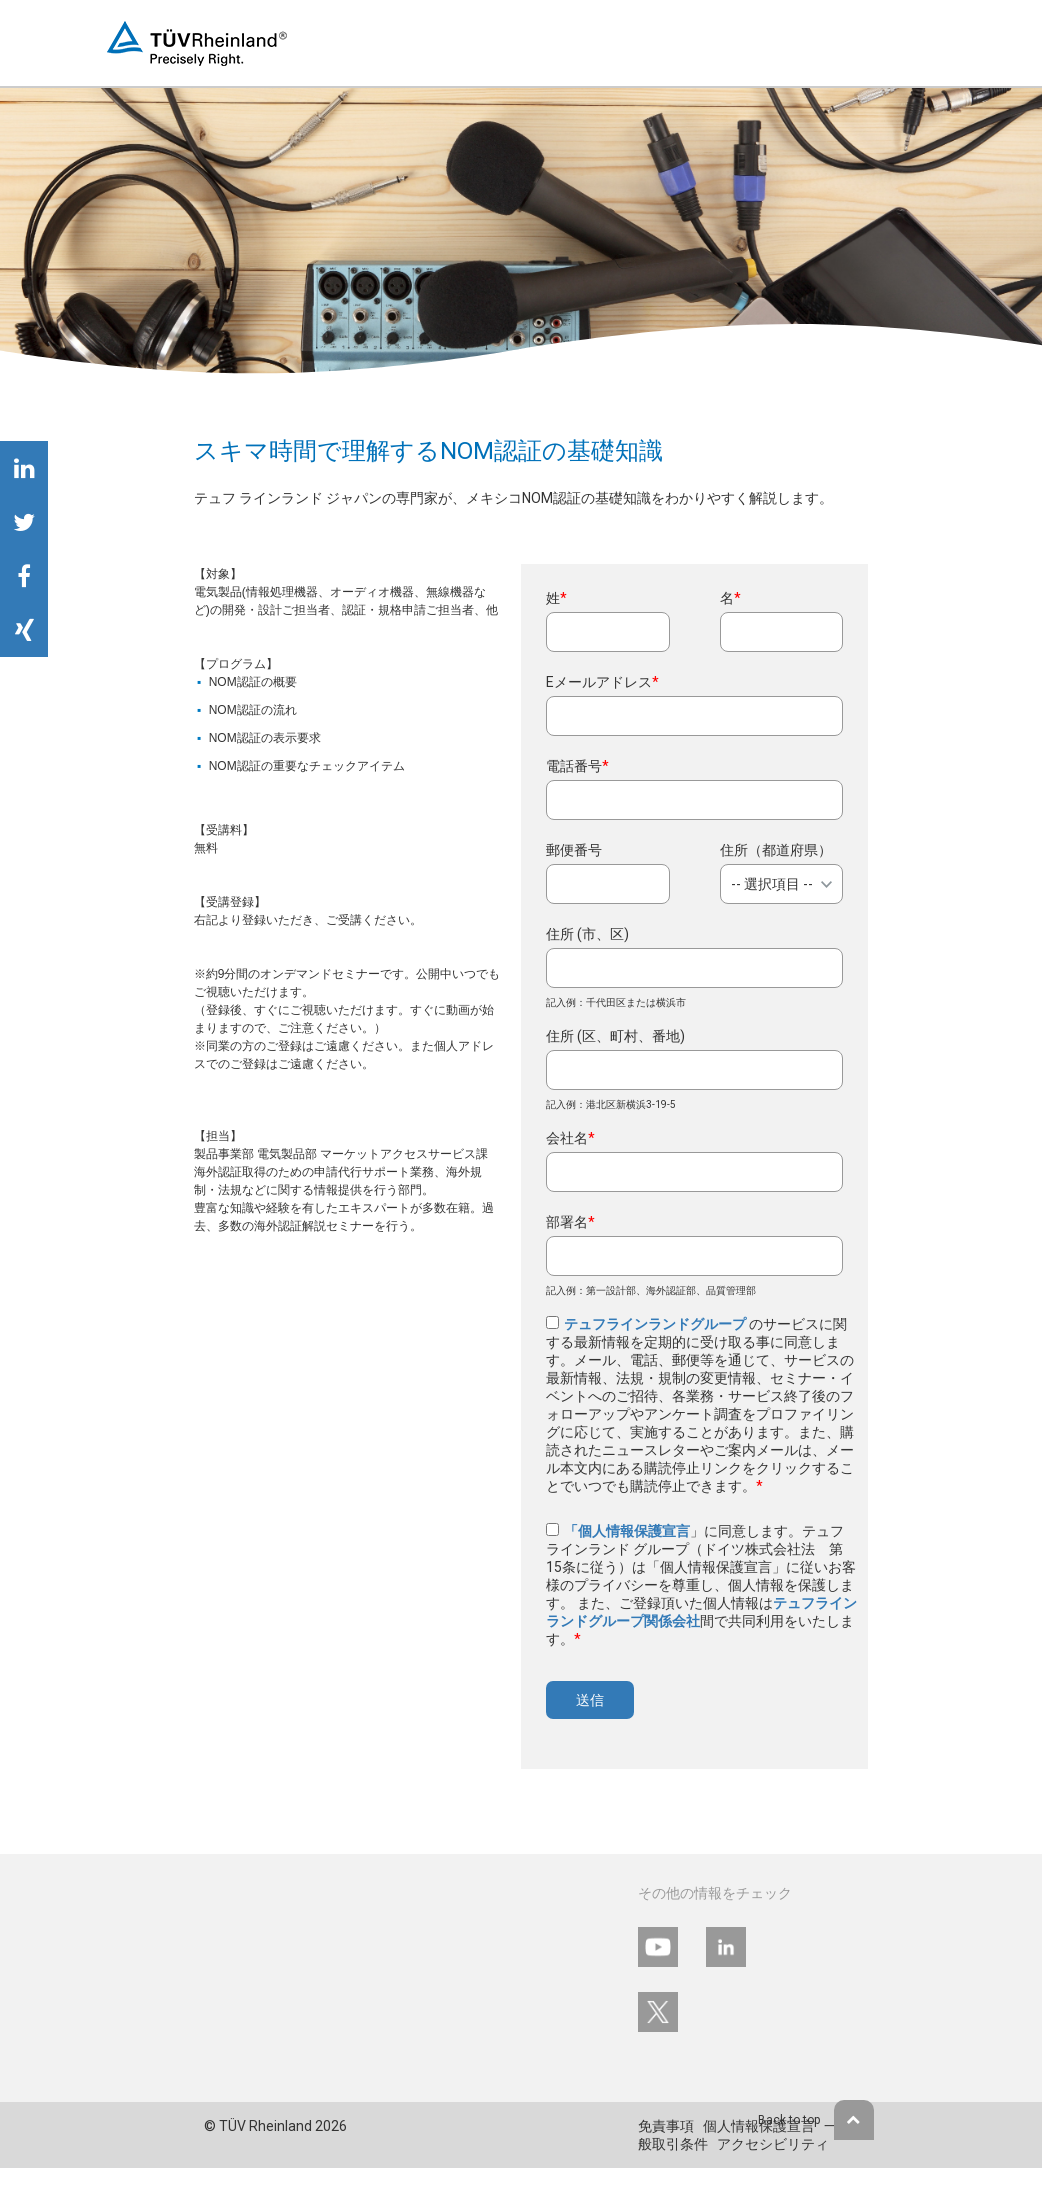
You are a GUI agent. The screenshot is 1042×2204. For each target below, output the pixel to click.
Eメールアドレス (602, 682)
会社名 (570, 1138)
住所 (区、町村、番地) (615, 1036)
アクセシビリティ (773, 2144)
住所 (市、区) (587, 934)
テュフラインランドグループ (656, 1324)
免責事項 (666, 2126)
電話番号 (577, 766)
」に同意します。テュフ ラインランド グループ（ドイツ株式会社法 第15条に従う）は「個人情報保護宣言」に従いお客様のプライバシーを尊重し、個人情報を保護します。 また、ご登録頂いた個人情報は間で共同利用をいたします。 (701, 1585)
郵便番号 (574, 850)
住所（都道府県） (776, 850)
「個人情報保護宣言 (627, 1531)
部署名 (570, 1222)
